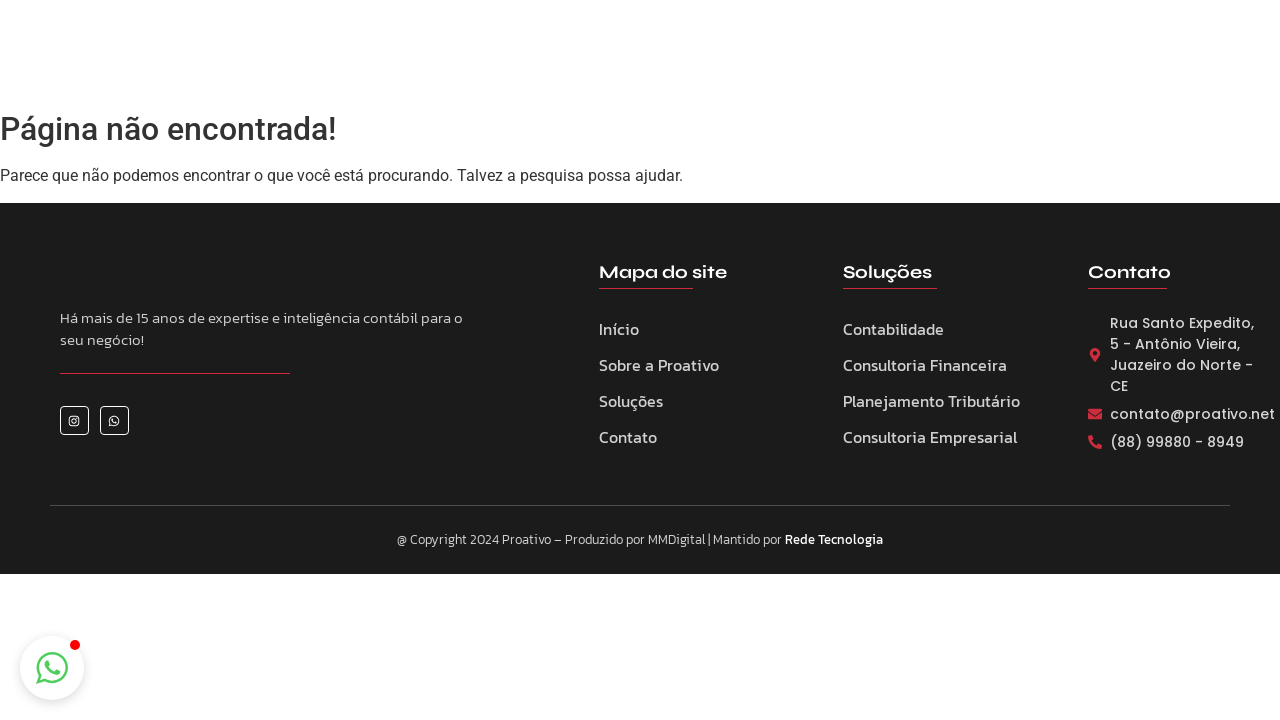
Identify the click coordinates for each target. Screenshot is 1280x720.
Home (425, 61)
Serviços (660, 61)
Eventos (750, 61)
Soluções (631, 401)
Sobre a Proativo (538, 61)
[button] (52, 668)
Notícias (840, 61)
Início (619, 329)
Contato (931, 61)
